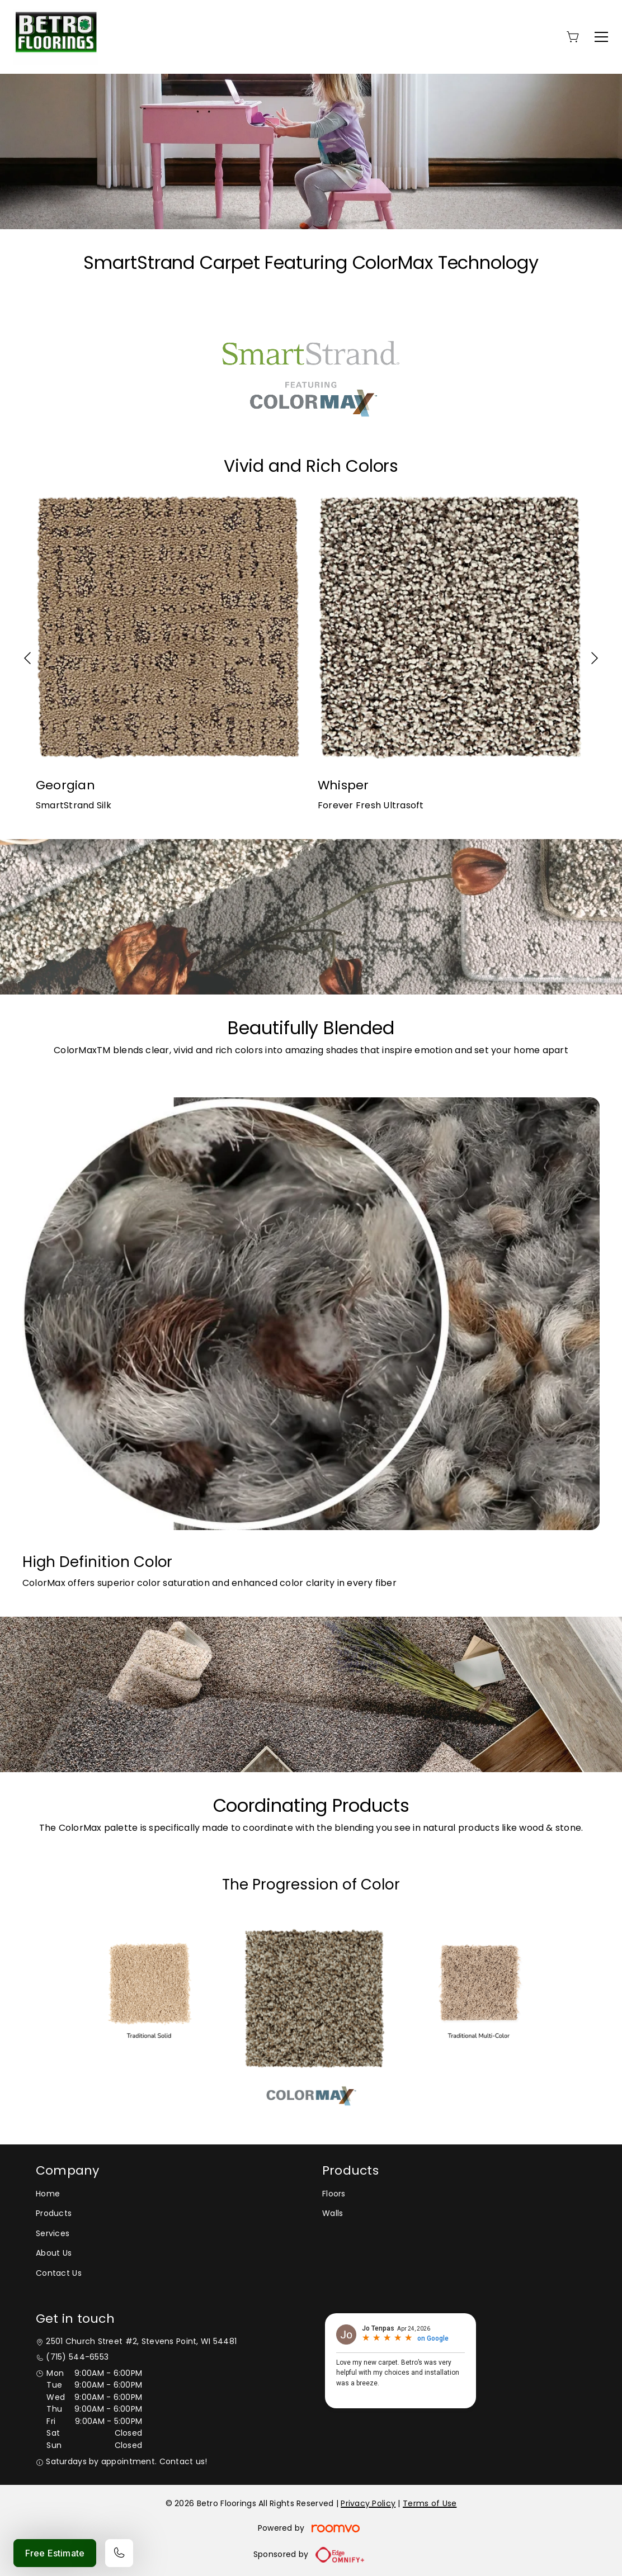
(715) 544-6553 (77, 2357)
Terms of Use (429, 2503)
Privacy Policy (368, 2503)
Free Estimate (54, 2553)
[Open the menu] (601, 37)
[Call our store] (119, 2553)
